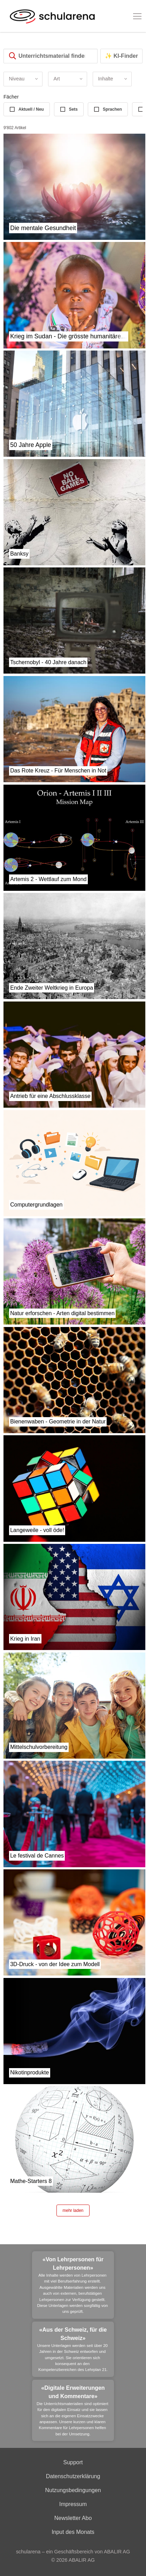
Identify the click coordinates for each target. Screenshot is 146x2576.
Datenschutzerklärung (73, 2476)
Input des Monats (73, 2532)
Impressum (73, 2504)
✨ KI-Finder (121, 56)
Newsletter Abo (73, 2518)
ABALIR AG (82, 2560)
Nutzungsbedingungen (73, 2490)
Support (73, 2462)
